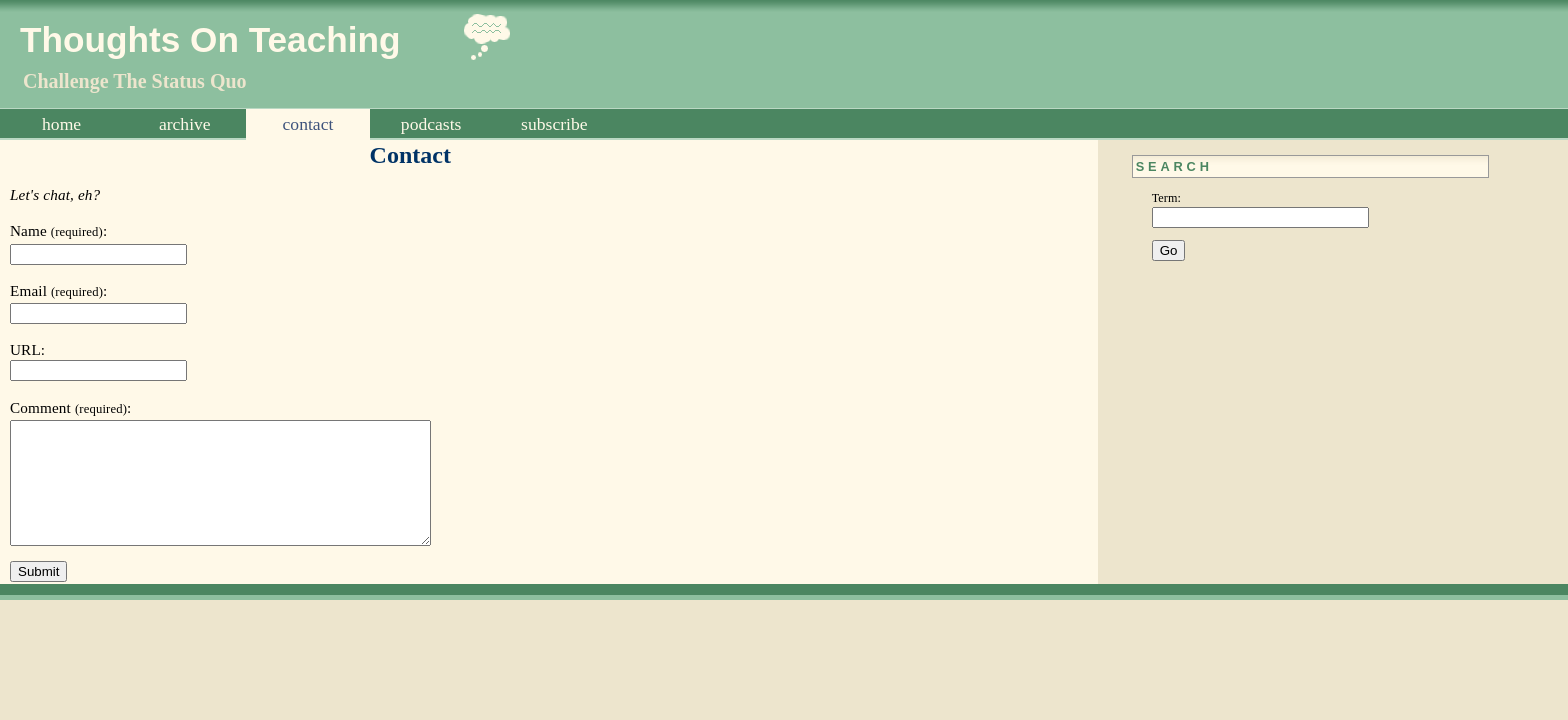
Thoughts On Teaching (210, 39)
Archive (185, 124)
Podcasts (431, 124)
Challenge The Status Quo (135, 81)
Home (61, 124)
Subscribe (554, 124)
